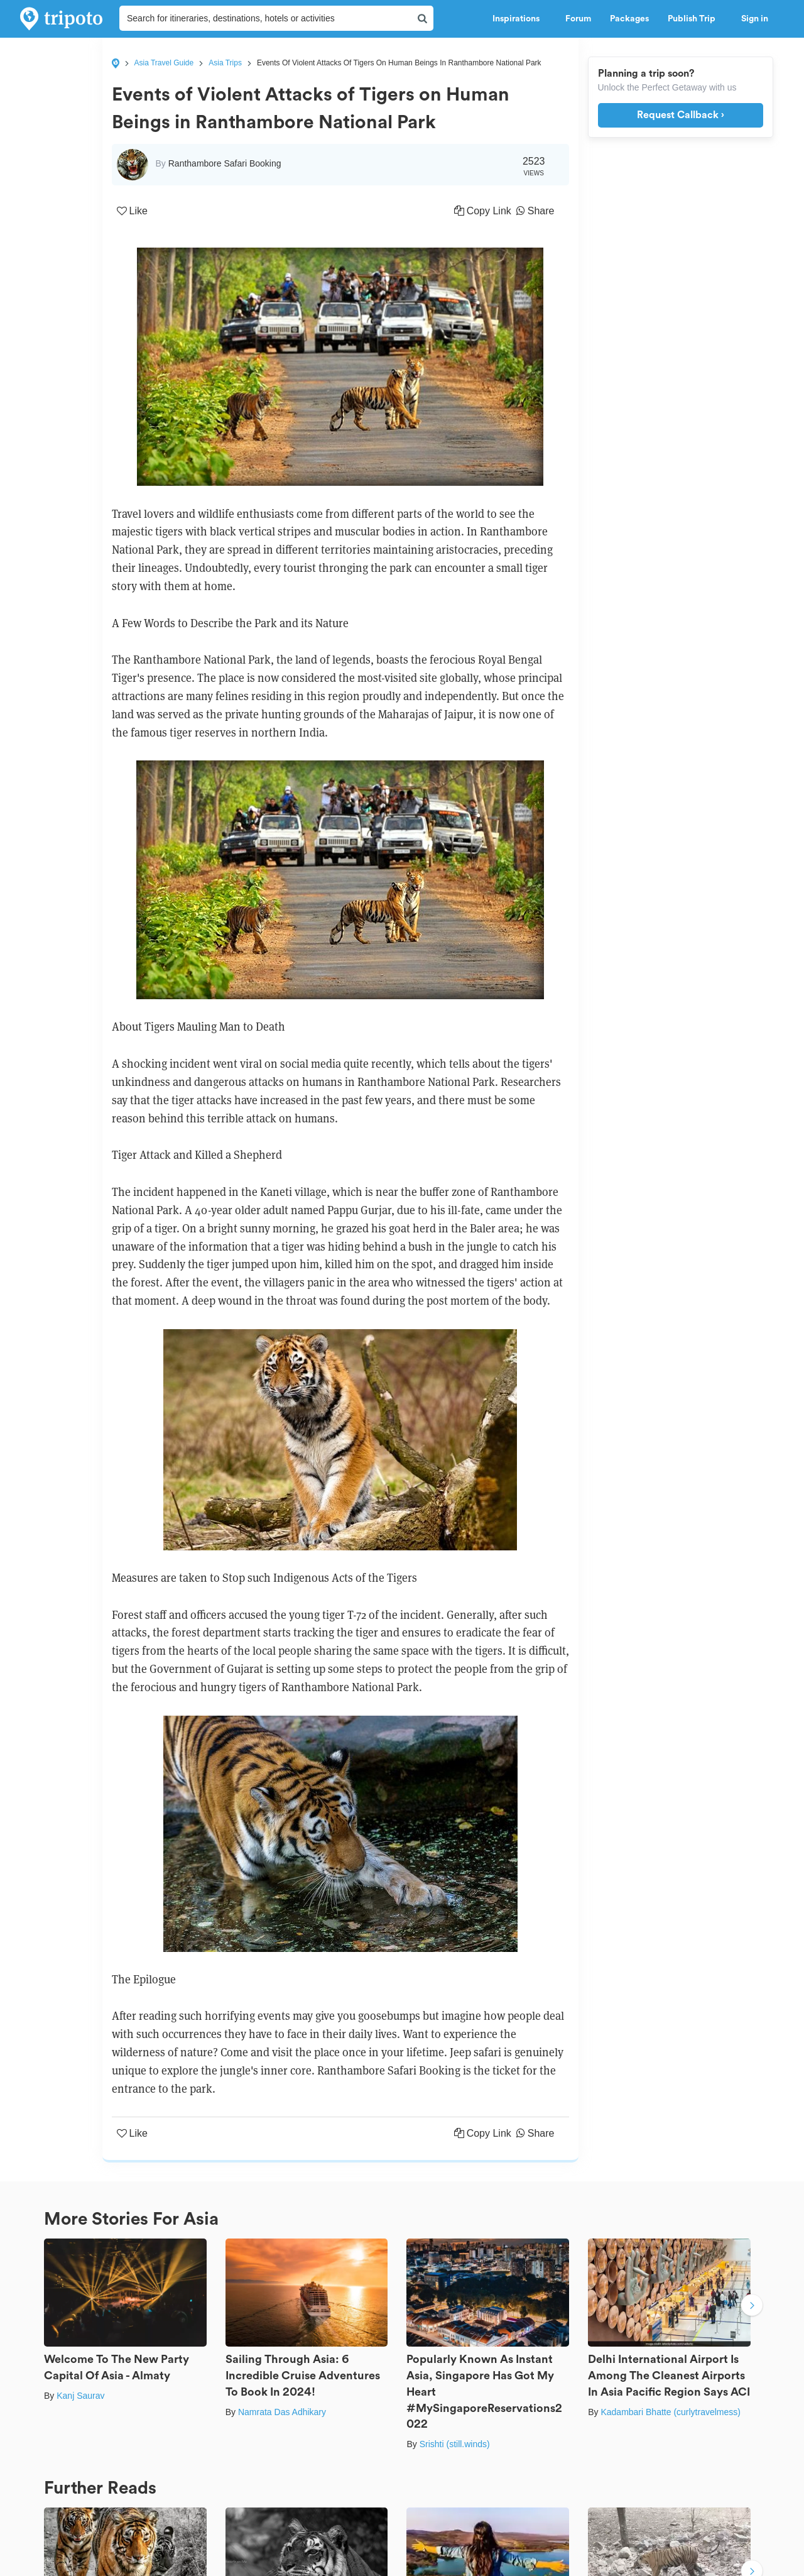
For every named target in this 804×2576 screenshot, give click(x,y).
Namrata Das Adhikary (282, 2412)
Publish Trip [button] (695, 18)
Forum (578, 18)
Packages (629, 18)
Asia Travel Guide (164, 62)
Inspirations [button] (519, 18)
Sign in (754, 18)
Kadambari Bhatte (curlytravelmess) (670, 2412)
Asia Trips (225, 62)
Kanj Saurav (80, 2396)
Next (752, 2306)
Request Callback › (680, 115)
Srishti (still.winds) (455, 2444)
